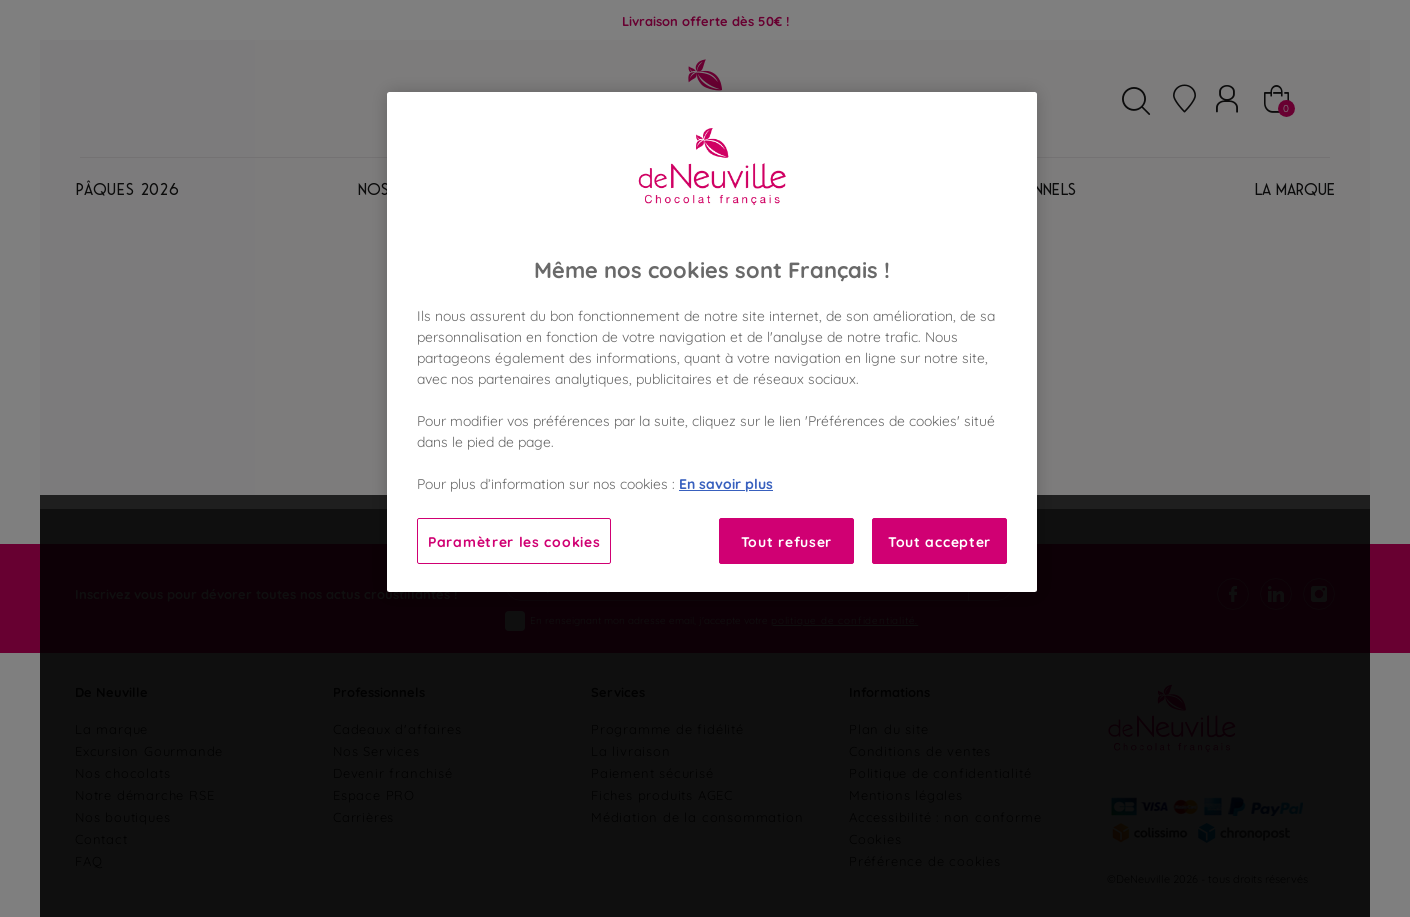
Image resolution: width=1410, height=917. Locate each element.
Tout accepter (939, 540)
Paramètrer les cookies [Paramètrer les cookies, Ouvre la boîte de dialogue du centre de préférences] (514, 540)
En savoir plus (726, 482)
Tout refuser (786, 540)
